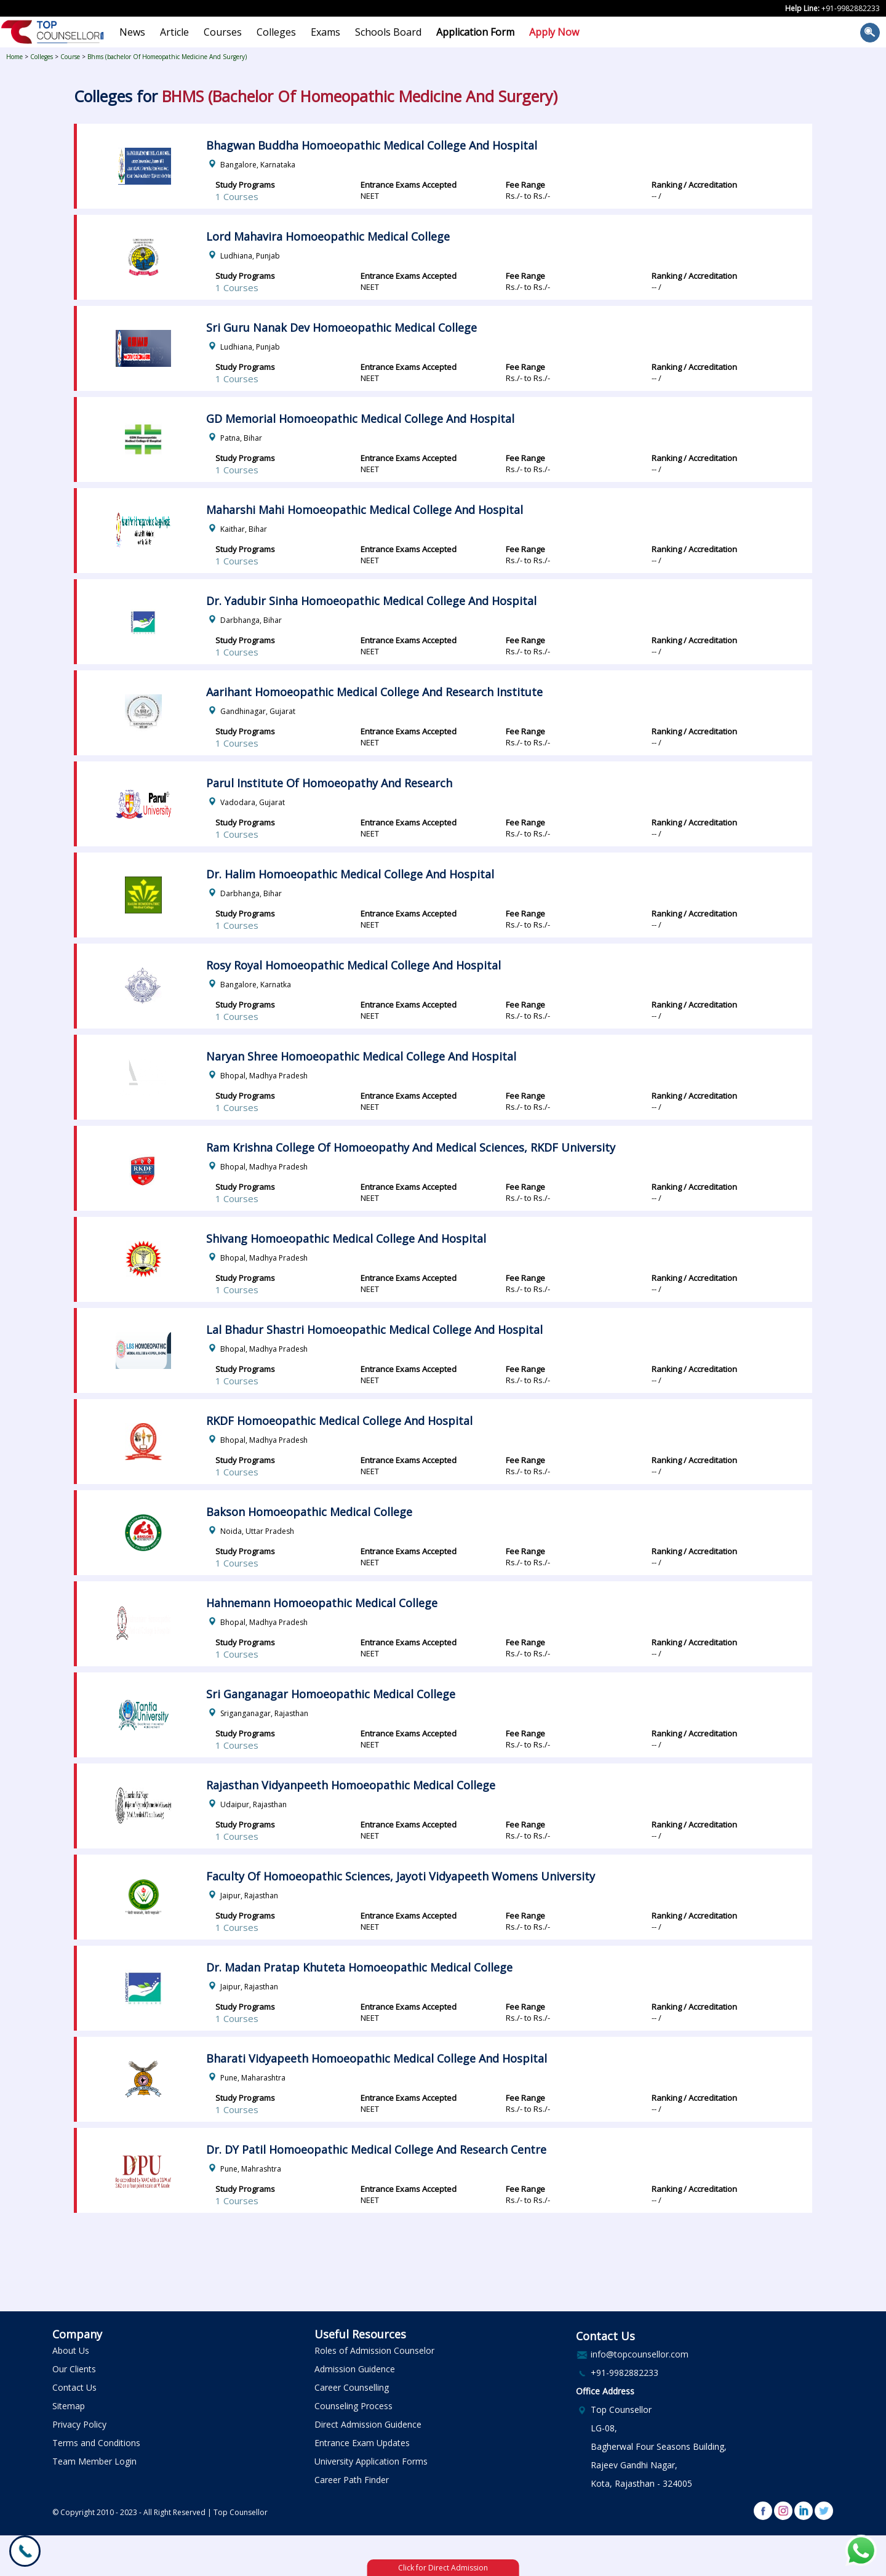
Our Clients (74, 2369)
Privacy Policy (79, 2424)
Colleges (276, 32)
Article (174, 32)
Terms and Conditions (96, 2443)
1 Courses (236, 196)
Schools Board (388, 32)
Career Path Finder (351, 2480)
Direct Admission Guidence (367, 2424)
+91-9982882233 (850, 8)
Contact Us (74, 2387)
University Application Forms (371, 2461)
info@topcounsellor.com (639, 2354)
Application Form (475, 32)
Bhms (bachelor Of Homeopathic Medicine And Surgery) (167, 56)
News (132, 32)
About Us (70, 2350)
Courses (223, 32)
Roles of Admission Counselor (374, 2350)
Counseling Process (353, 2406)
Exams (325, 32)
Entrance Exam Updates (362, 2443)
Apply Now (554, 32)
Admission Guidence (354, 2369)
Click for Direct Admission (443, 2567)
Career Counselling (351, 2387)
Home (14, 56)
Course (70, 56)
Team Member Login (94, 2461)
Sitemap (68, 2406)
